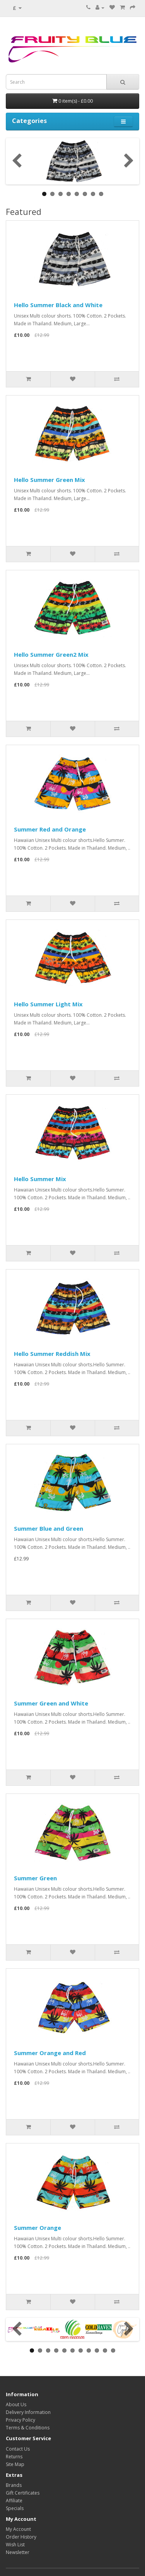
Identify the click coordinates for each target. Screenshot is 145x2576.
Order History (21, 2537)
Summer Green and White (51, 1703)
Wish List (15, 2544)
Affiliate (14, 2500)
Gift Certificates (22, 2493)
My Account (18, 2529)
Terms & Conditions (27, 2427)
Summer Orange (37, 2227)
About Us (16, 2404)
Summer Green (35, 1878)
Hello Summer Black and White (58, 305)
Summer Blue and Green (48, 1528)
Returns (14, 2456)
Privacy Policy (20, 2420)
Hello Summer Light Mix (48, 1004)
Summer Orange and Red (50, 2053)
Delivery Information (28, 2412)
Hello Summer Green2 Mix (51, 654)
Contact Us (18, 2449)
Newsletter (17, 2552)
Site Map (15, 2464)
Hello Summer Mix (40, 1179)
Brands (14, 2485)
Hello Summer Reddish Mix (52, 1353)
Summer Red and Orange (50, 829)
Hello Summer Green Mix (49, 479)
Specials (15, 2508)
